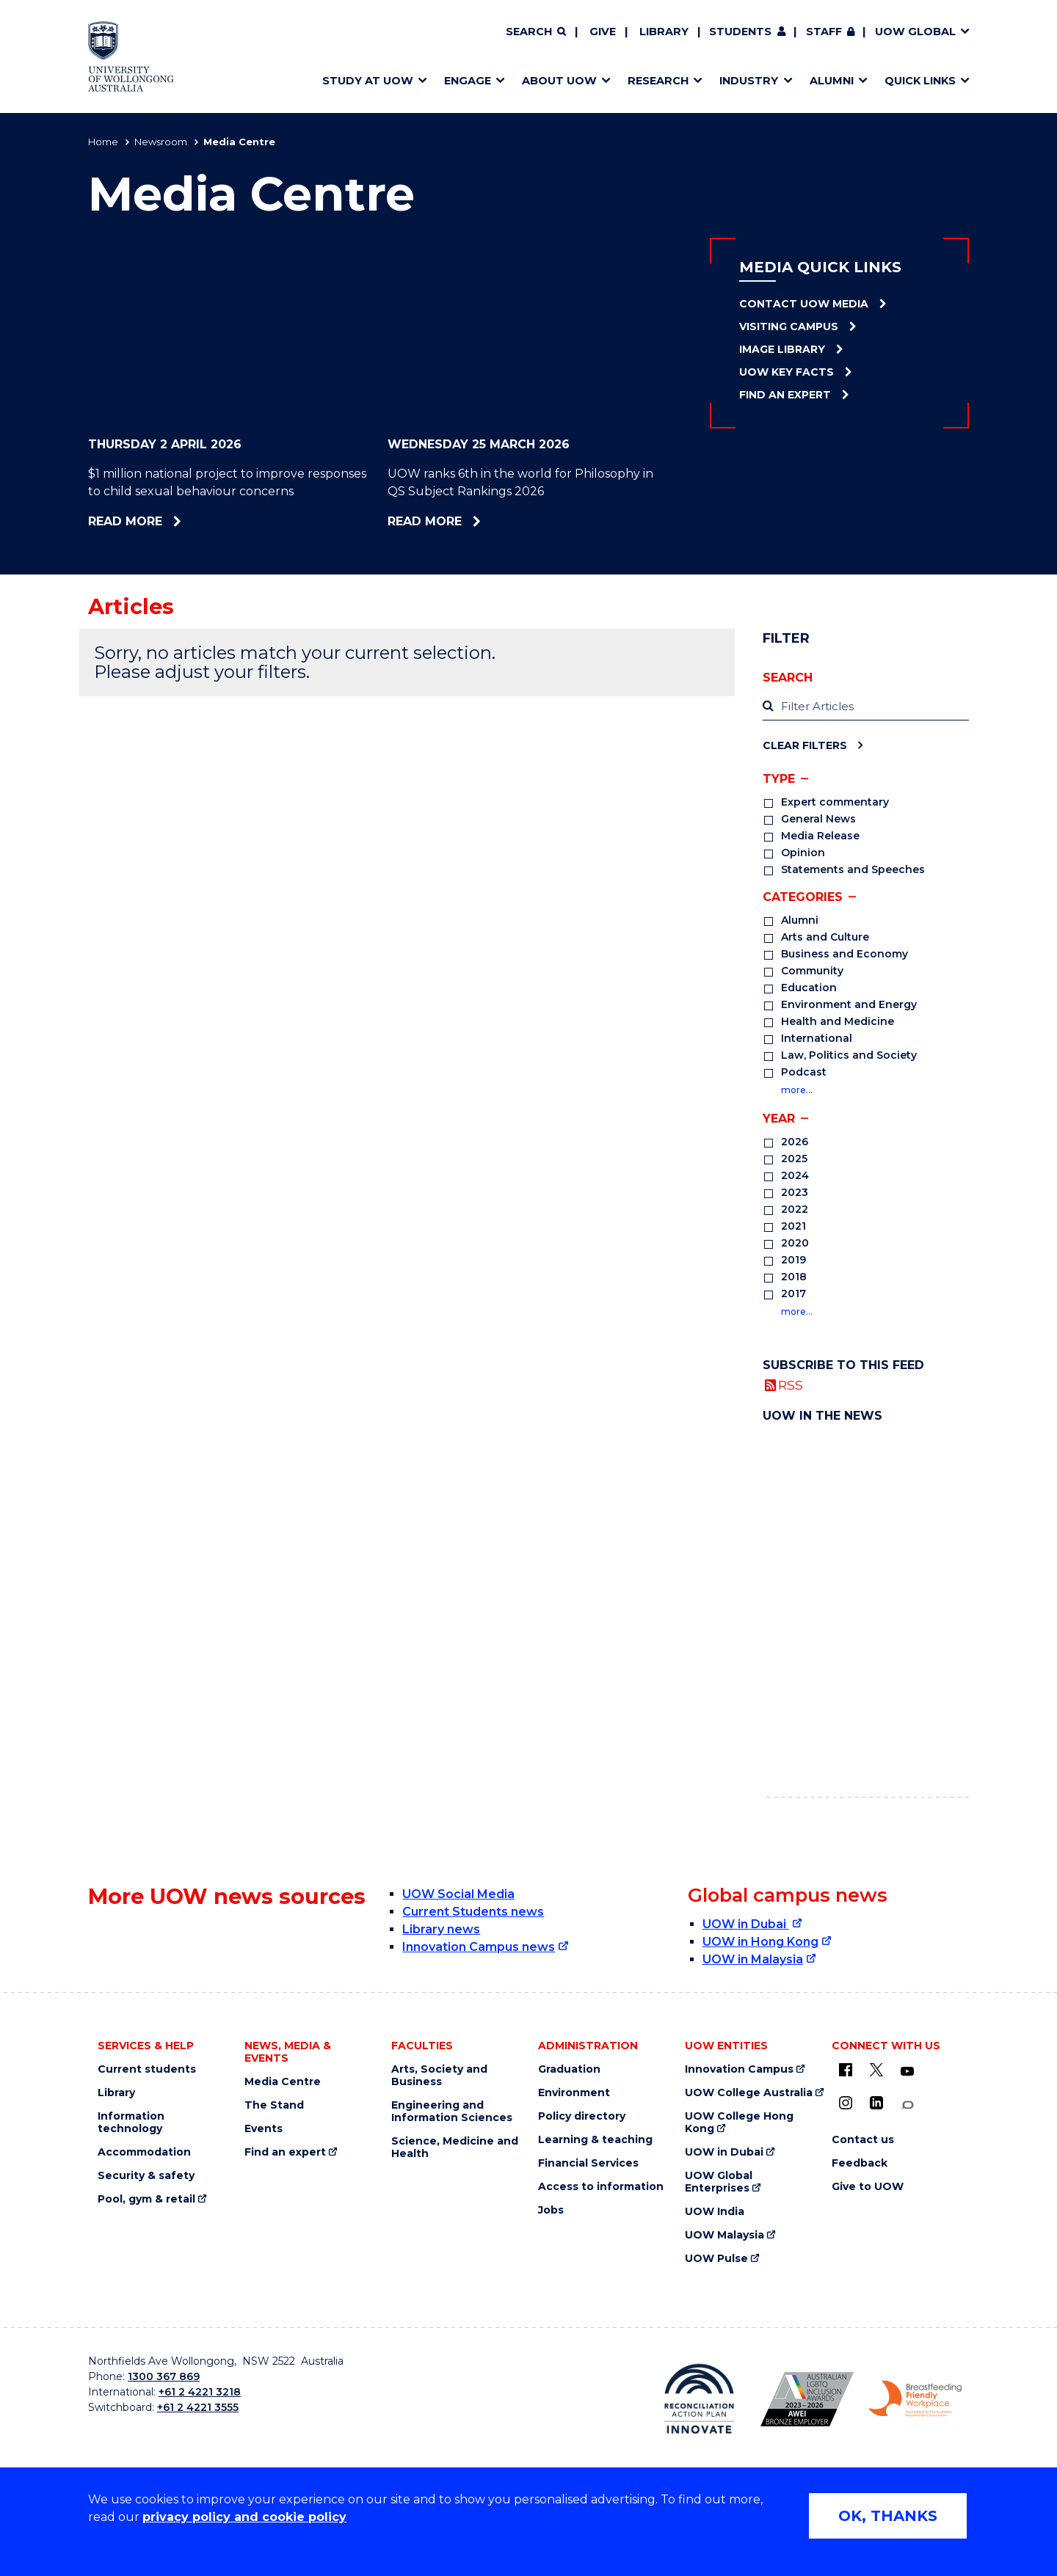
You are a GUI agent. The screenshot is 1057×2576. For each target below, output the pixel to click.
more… (797, 1089)
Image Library (782, 349)
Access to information (601, 2187)
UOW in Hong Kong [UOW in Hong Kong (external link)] (760, 1942)
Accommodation (144, 2152)
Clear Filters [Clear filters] (805, 745)
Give (602, 31)
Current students (147, 2069)
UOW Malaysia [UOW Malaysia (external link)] (724, 2235)
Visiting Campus (788, 326)
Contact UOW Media (803, 303)
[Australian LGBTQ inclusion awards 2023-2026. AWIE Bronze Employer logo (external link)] (807, 2399)
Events (263, 2129)
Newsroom (160, 141)
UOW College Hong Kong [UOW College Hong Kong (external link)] (739, 2122)
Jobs (551, 2210)
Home (103, 141)
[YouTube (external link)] (907, 2071)
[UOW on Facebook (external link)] (846, 2070)
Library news (441, 1929)
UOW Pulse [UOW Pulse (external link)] (716, 2258)
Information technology (131, 2122)
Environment (574, 2093)
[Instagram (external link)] (846, 2103)
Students (740, 31)
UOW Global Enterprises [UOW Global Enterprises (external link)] (718, 2182)
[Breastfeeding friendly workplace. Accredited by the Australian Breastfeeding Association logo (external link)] (915, 2399)
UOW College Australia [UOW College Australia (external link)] (749, 2093)
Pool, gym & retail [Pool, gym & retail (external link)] (146, 2199)
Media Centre (282, 2082)
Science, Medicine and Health (454, 2147)
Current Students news (473, 1912)
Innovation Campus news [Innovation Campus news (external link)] (478, 1947)
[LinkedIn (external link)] (876, 2103)
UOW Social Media (458, 1894)
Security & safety (146, 2176)
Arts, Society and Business (439, 2075)
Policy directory (581, 2116)
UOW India (714, 2211)
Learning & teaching (595, 2140)
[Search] (535, 32)
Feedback (859, 2163)
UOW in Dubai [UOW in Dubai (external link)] (745, 1924)
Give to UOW (868, 2187)
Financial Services (588, 2163)
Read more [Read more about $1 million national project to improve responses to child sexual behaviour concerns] (162, 521)
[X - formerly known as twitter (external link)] (876, 2070)
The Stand (274, 2105)
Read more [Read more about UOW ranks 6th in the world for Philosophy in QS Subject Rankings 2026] (465, 521)
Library (664, 31)
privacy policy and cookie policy (244, 2517)
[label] (866, 707)
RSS (790, 1385)
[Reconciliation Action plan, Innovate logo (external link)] (699, 2398)
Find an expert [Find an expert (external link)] (285, 2152)
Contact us (863, 2140)
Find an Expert (785, 394)
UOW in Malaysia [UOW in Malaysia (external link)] (752, 1959)
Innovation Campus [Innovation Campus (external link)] (739, 2069)
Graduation (569, 2069)
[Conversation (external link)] (907, 2105)
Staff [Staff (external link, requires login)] (824, 31)
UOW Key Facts (786, 372)
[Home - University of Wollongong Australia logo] (131, 56)
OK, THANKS (887, 2516)
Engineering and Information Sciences (451, 2111)
